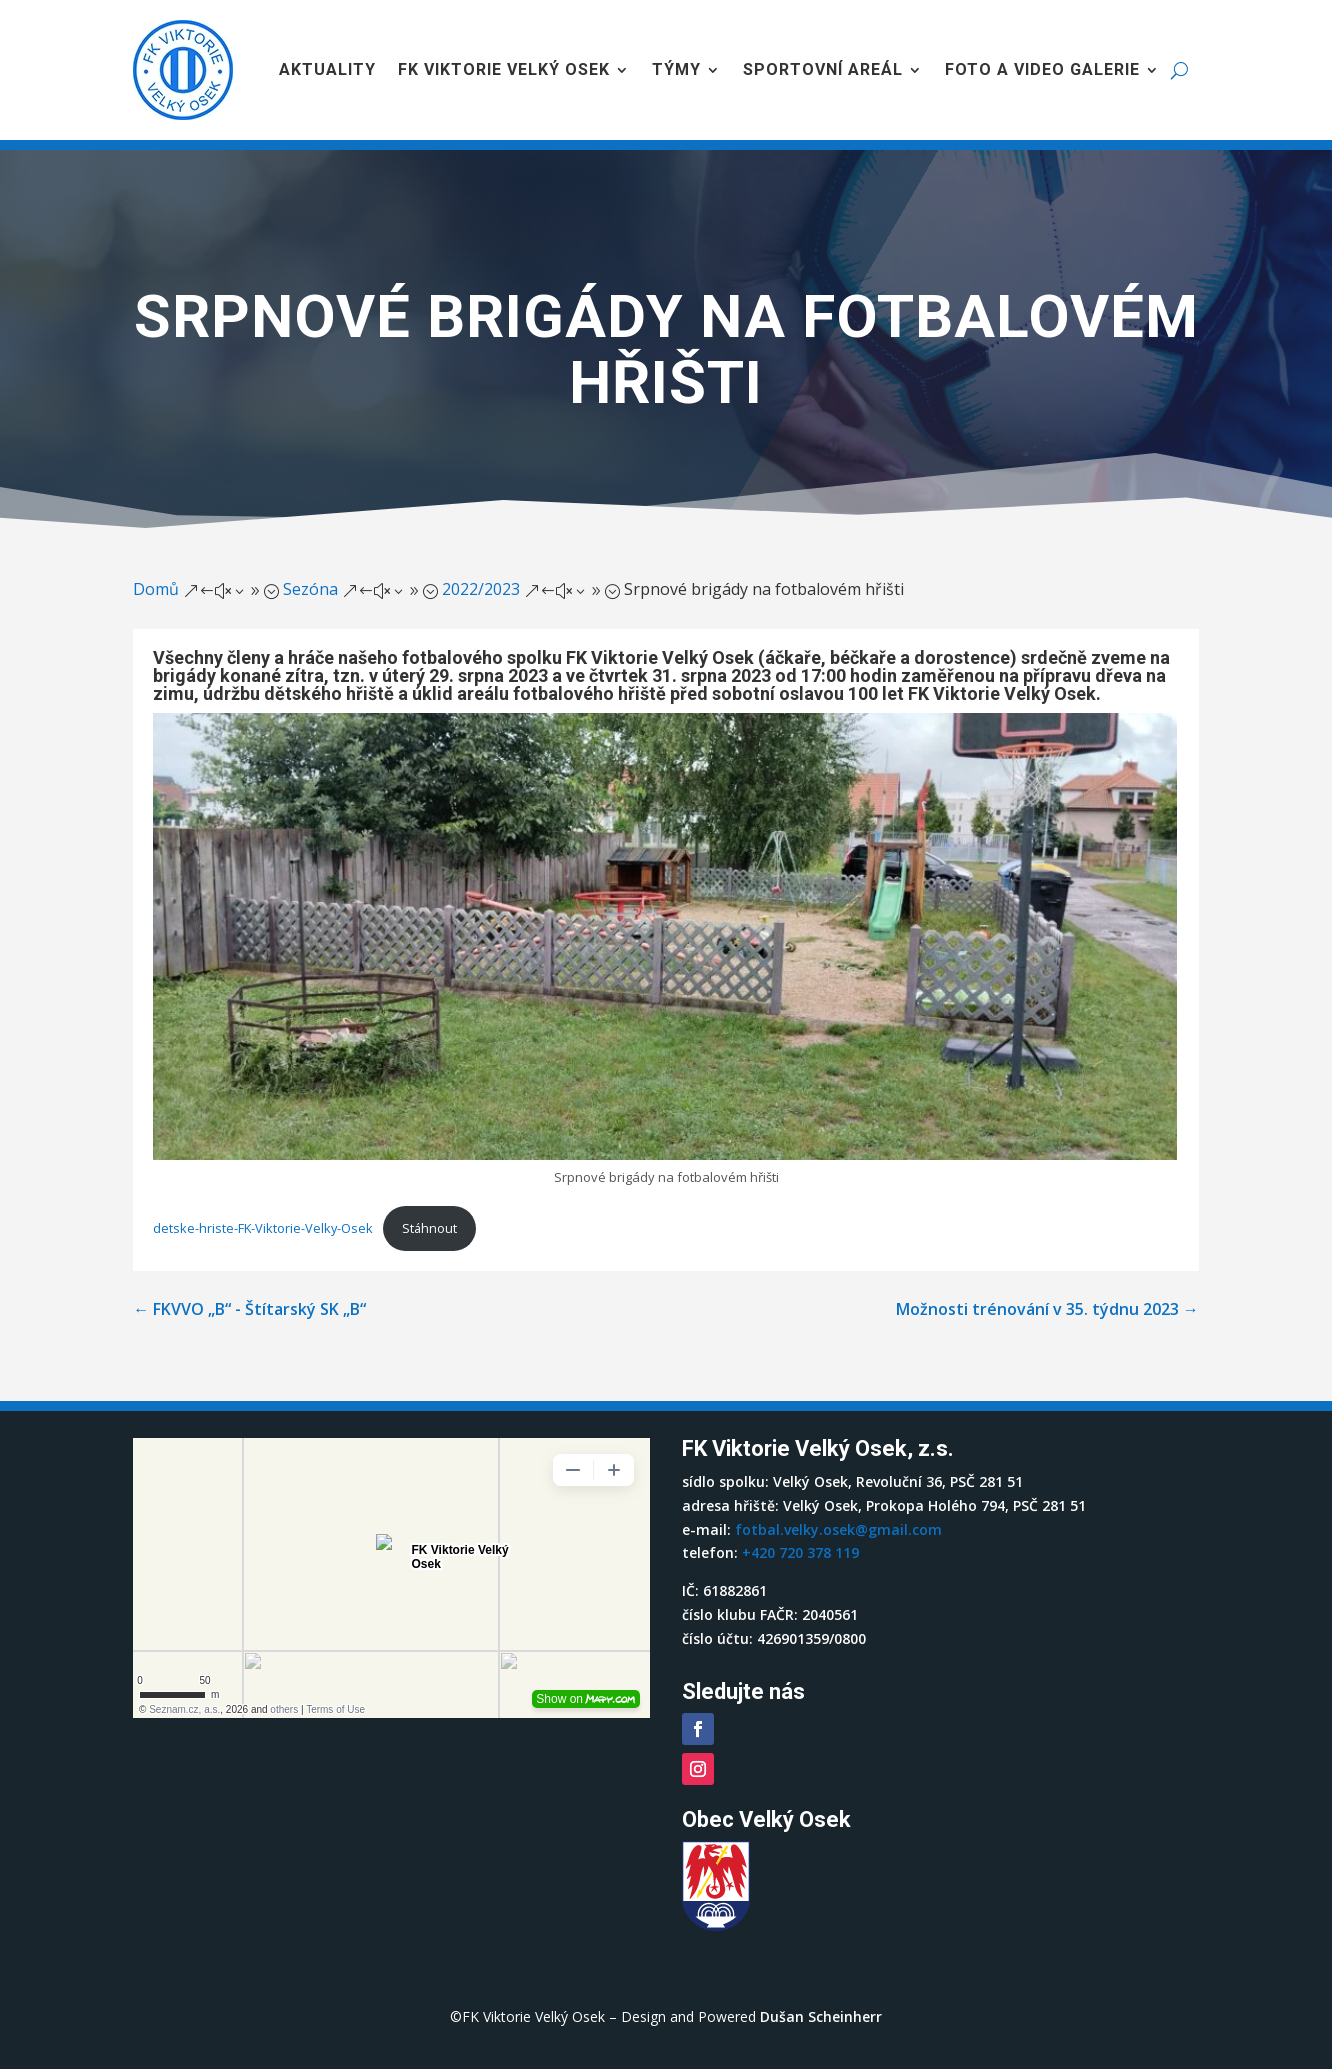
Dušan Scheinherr (821, 2016)
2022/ (481, 589)
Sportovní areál (823, 69)
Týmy (676, 69)
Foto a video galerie (1042, 69)
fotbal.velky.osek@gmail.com (838, 1529)
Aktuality (327, 69)
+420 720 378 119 (800, 1552)
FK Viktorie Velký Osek (504, 69)
